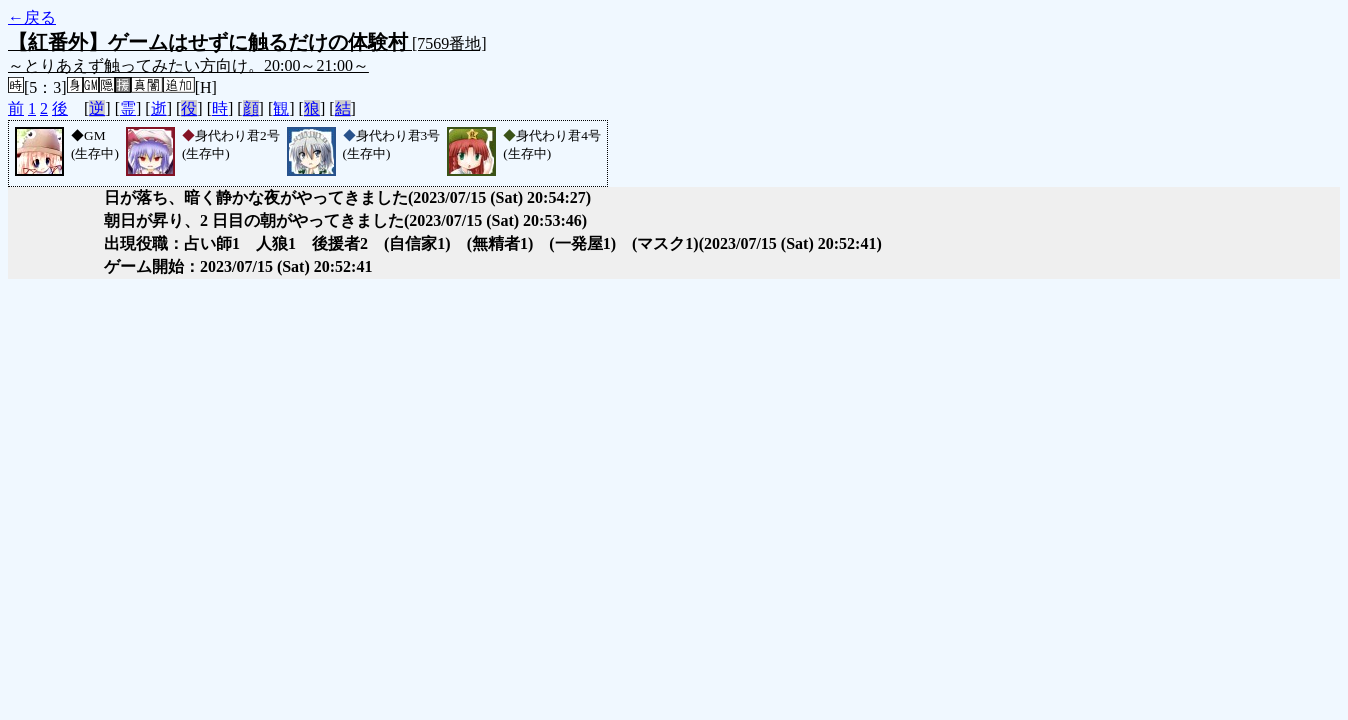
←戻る (32, 17)
